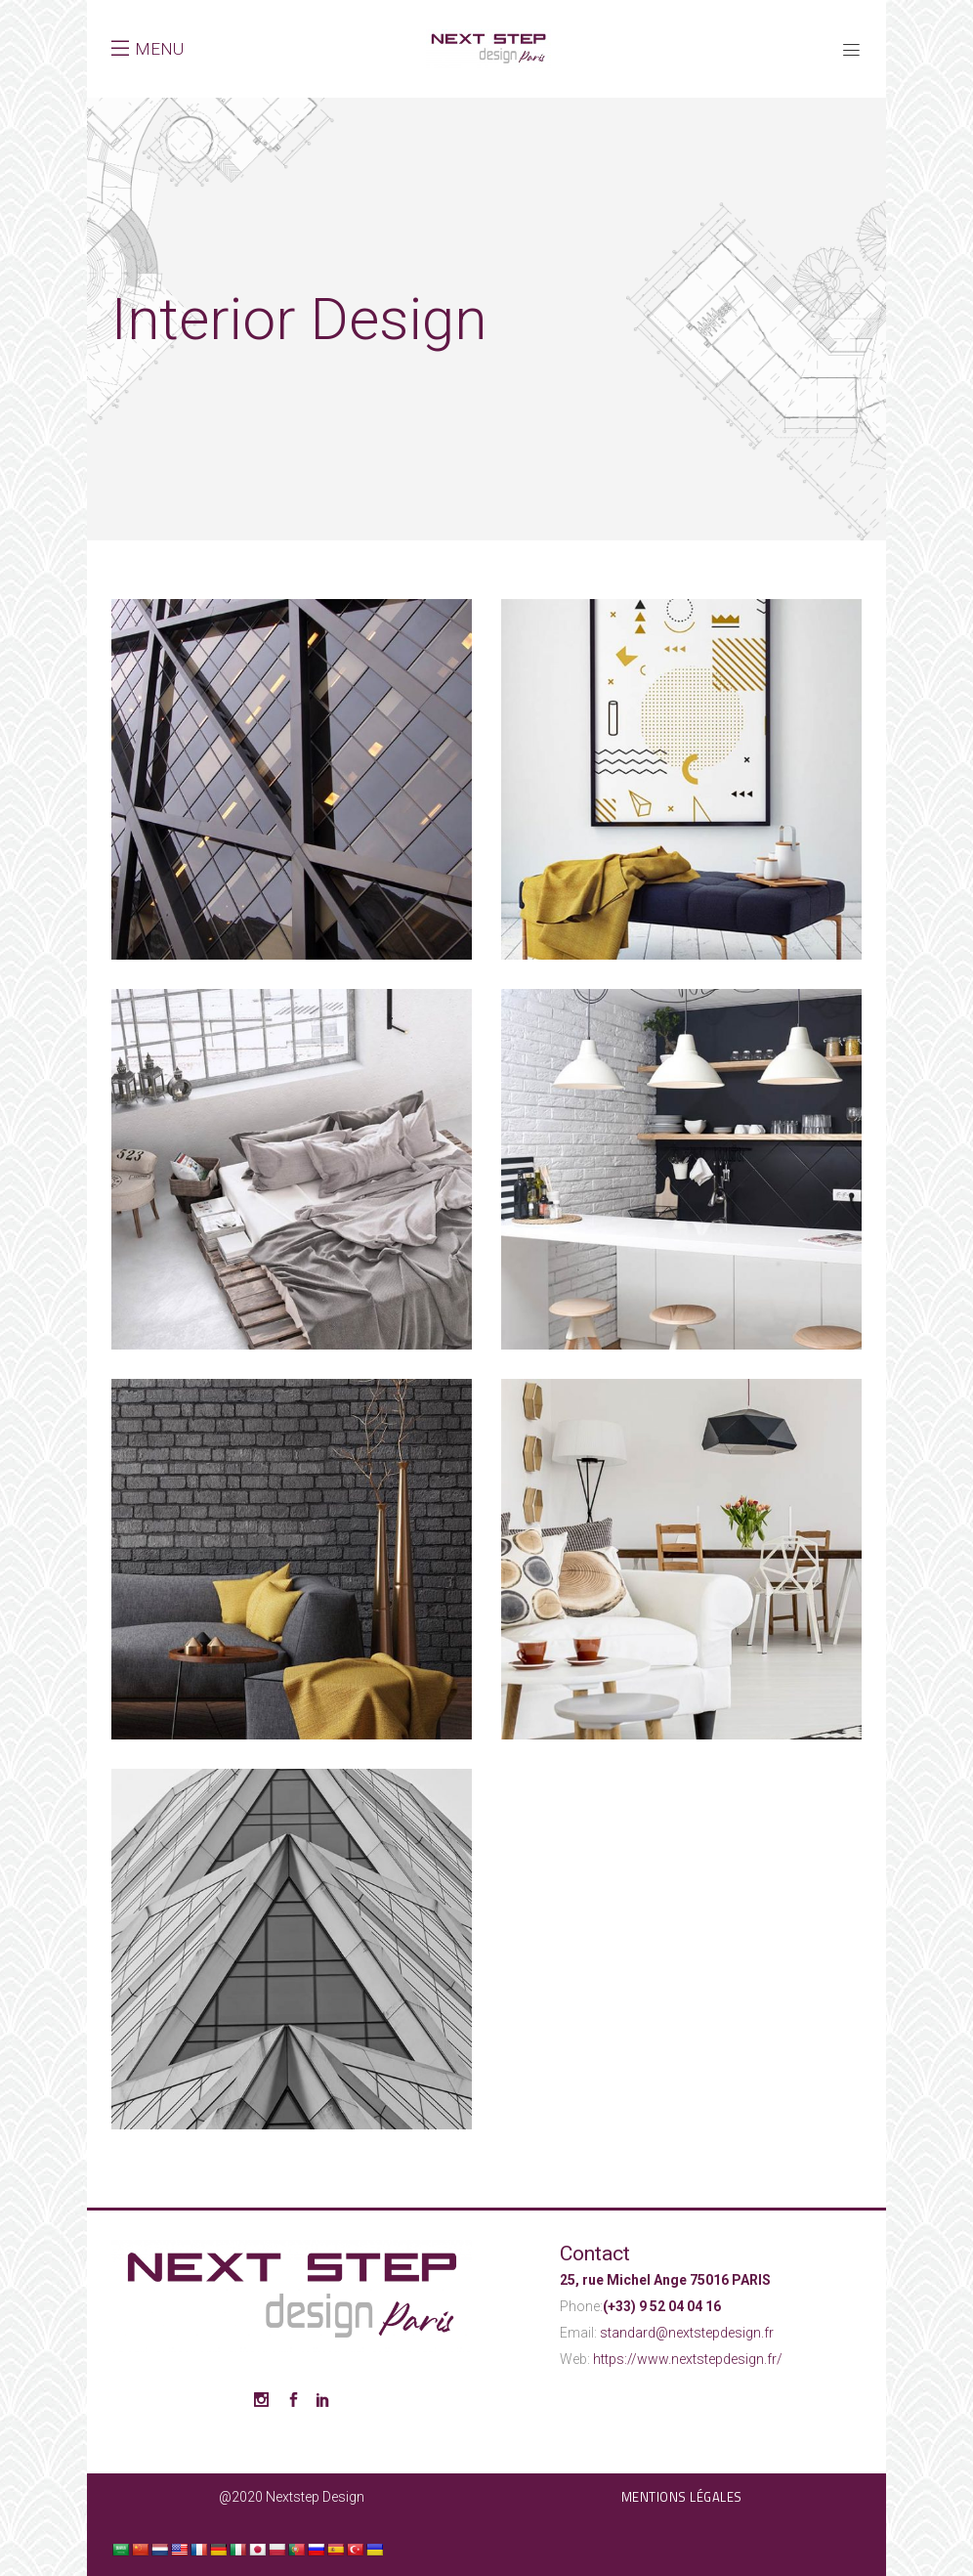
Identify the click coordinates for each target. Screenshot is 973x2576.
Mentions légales (681, 2497)
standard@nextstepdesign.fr (687, 2332)
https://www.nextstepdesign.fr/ (688, 2359)
